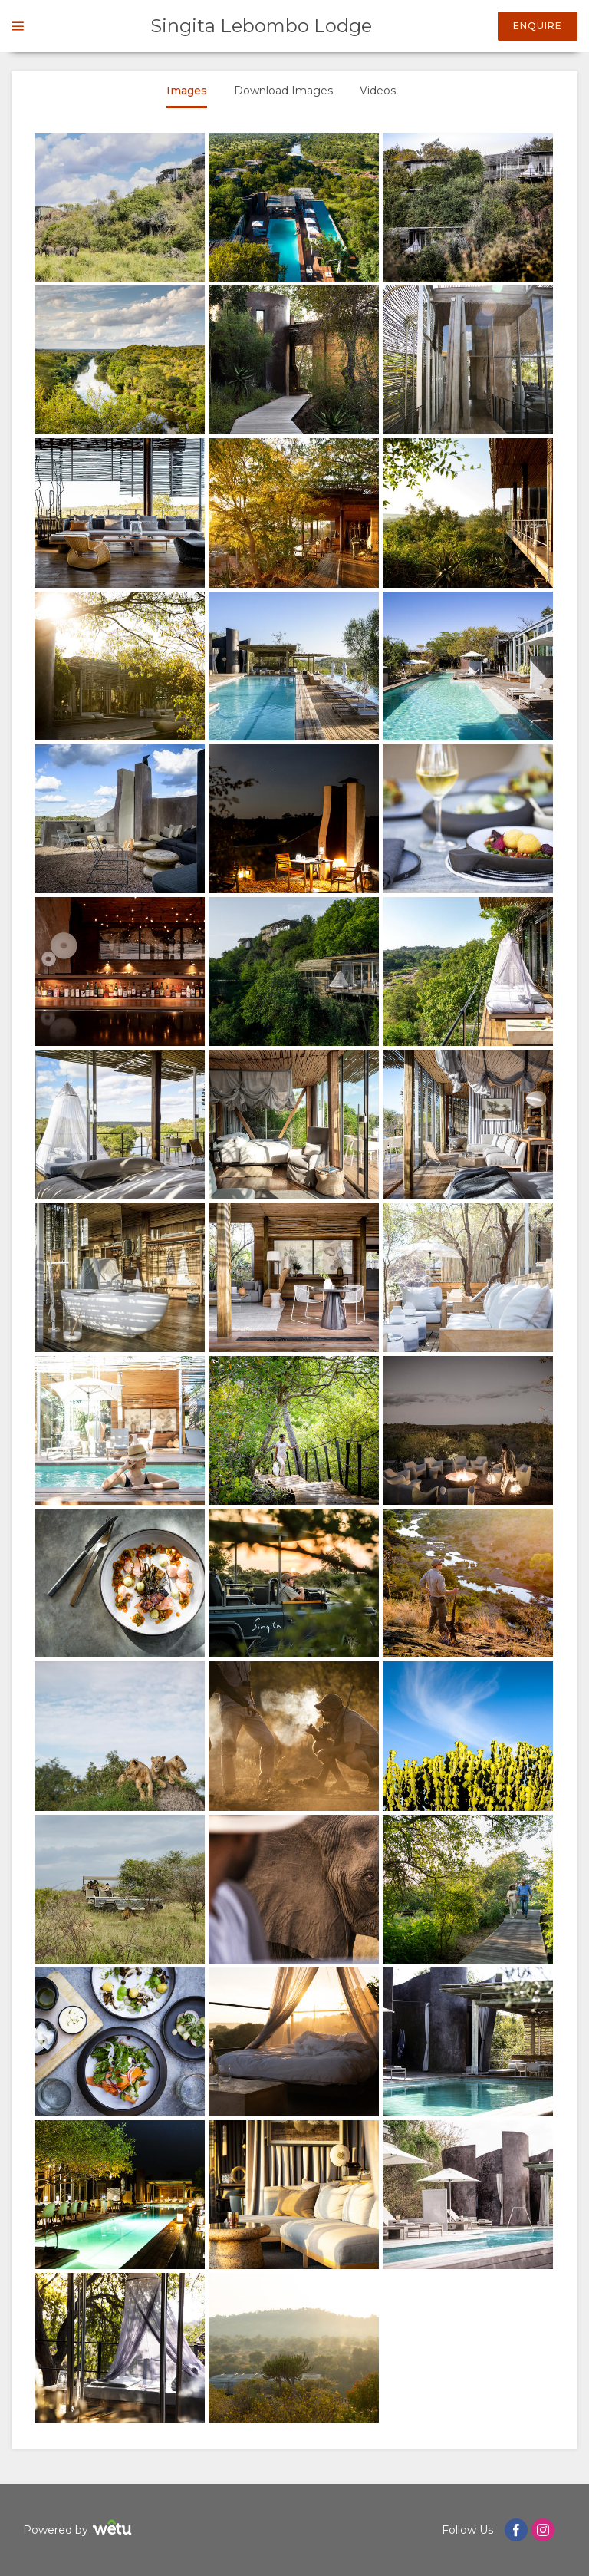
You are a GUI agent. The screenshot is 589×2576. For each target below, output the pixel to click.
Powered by (79, 2529)
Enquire (537, 25)
